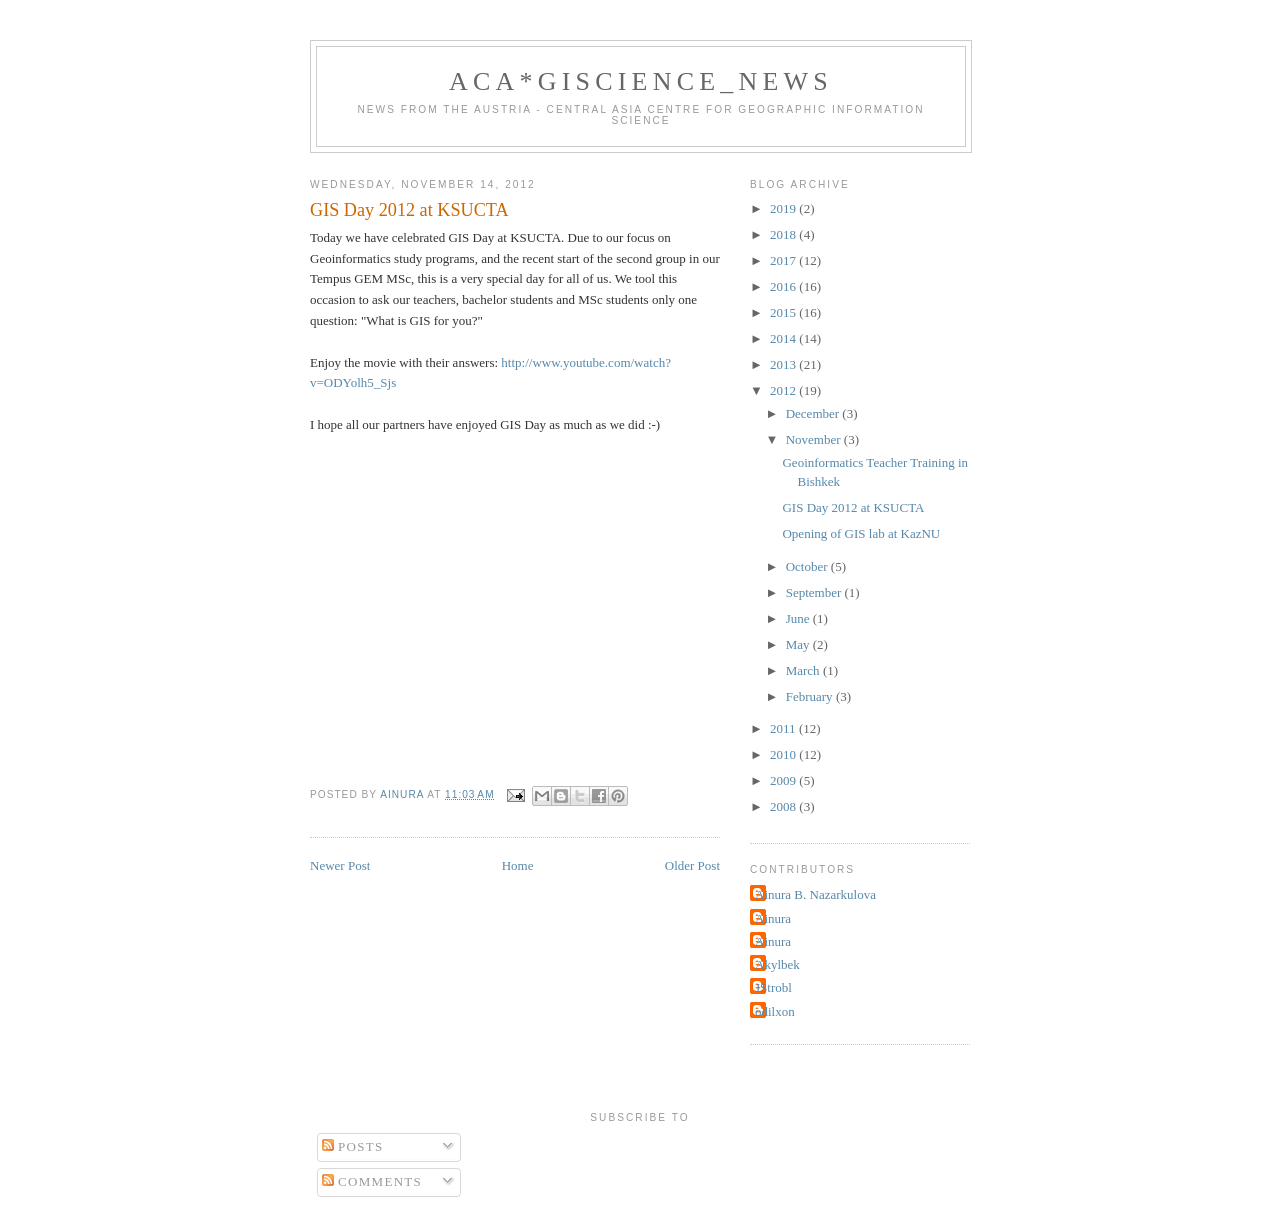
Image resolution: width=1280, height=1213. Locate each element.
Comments (372, 1181)
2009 (784, 780)
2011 (784, 728)
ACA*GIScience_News (641, 81)
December (814, 413)
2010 (784, 754)
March (804, 670)
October (808, 566)
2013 (784, 364)
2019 (784, 208)
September (815, 592)
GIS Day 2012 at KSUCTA (853, 507)
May (799, 644)
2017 (784, 260)
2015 (784, 312)
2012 (784, 390)
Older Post (692, 865)
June (799, 618)
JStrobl (773, 987)
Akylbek (777, 964)
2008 (784, 806)
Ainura (773, 918)
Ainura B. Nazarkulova (815, 894)
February (811, 696)
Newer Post (340, 865)
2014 (784, 338)
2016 (784, 286)
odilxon (775, 1011)
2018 (784, 234)
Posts (353, 1146)
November (815, 439)
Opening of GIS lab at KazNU (861, 533)
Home (518, 865)
